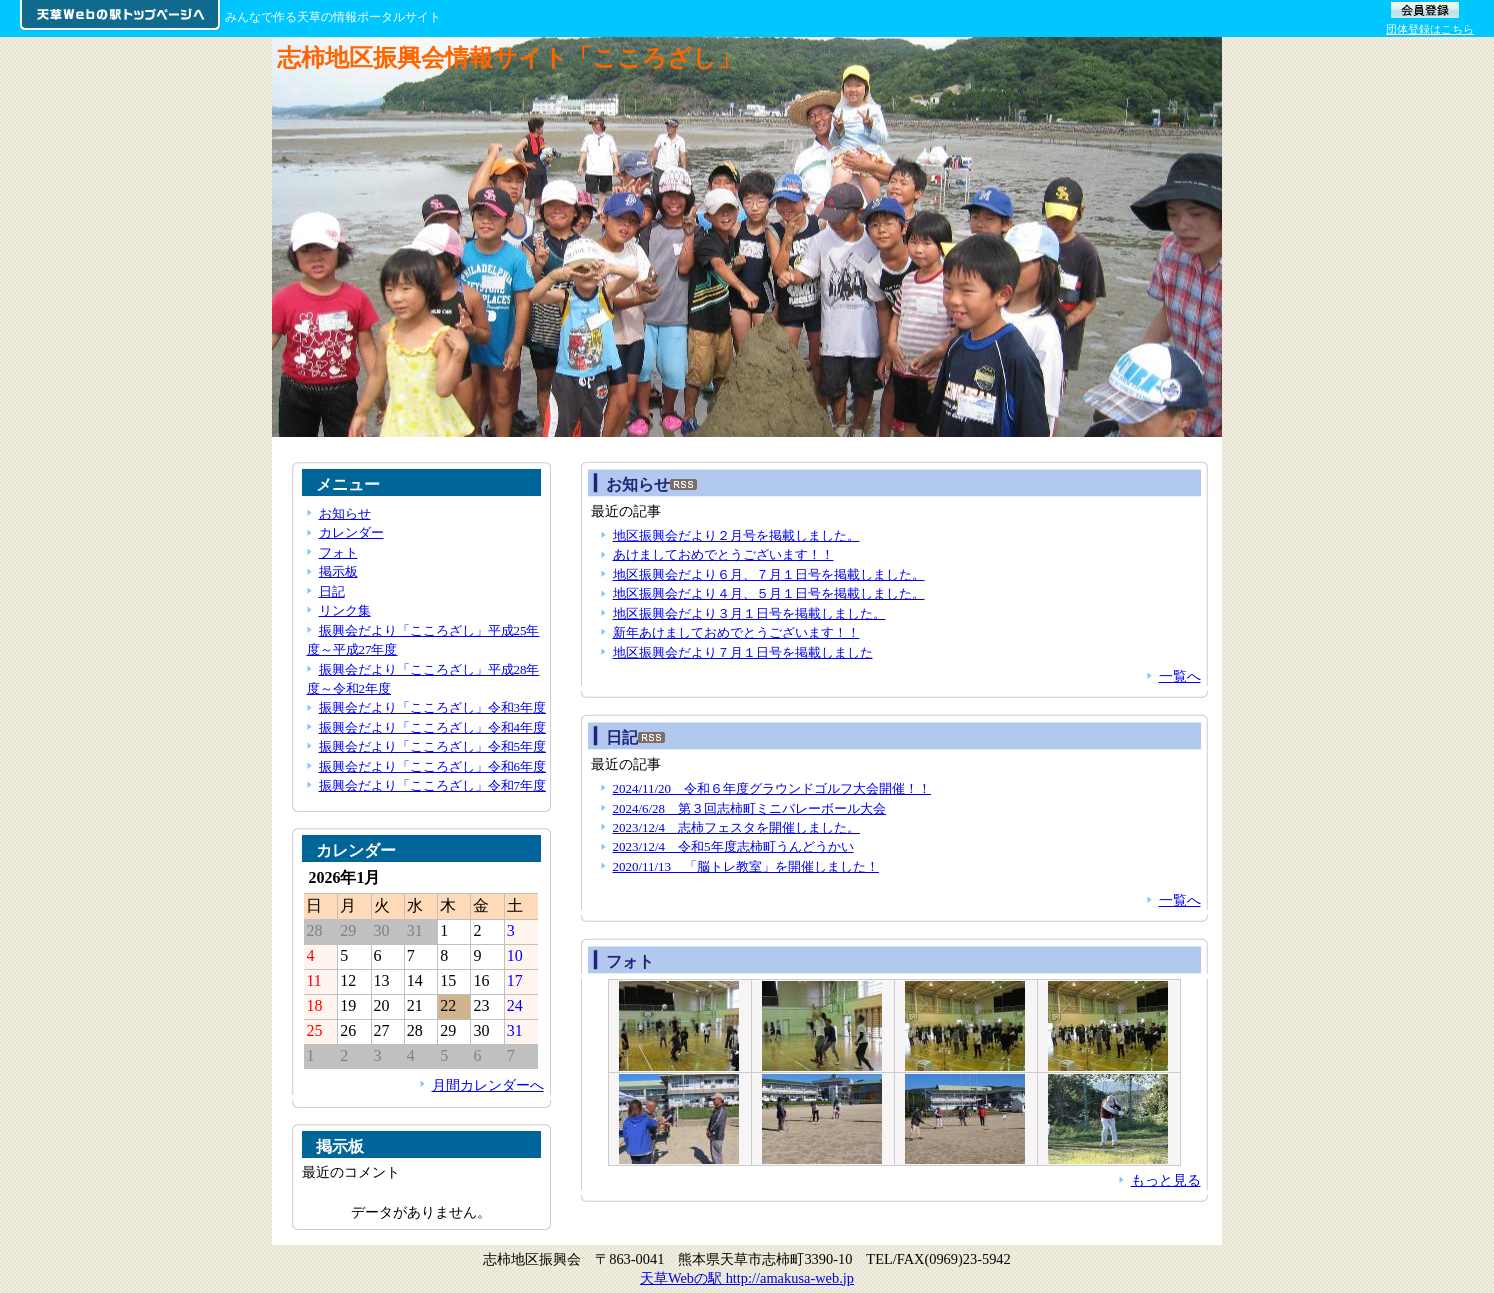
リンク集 (345, 610)
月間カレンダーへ (488, 1085)
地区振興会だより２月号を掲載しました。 (736, 535)
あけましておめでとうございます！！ (723, 554)
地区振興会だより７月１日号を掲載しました (743, 652)
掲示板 (338, 571)
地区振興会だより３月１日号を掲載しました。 (749, 613)
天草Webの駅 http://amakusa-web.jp (747, 1278)
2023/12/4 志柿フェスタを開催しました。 (737, 827)
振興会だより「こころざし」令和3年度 (432, 707)
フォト (630, 961)
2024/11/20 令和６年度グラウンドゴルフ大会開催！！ (772, 788)
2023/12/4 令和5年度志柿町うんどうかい (733, 846)
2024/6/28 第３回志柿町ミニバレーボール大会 (750, 808)
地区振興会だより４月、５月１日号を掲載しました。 (769, 593)
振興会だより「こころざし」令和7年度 (432, 785)
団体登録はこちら (1430, 29)
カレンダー (351, 532)
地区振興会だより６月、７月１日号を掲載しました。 (769, 574)
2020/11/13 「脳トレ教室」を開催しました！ (746, 866)
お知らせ (345, 513)
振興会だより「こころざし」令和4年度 (432, 727)
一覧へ (1180, 676)
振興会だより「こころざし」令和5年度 (432, 746)
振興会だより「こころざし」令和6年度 (432, 766)
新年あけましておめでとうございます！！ (736, 632)
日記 (332, 591)
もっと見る (1166, 1180)
